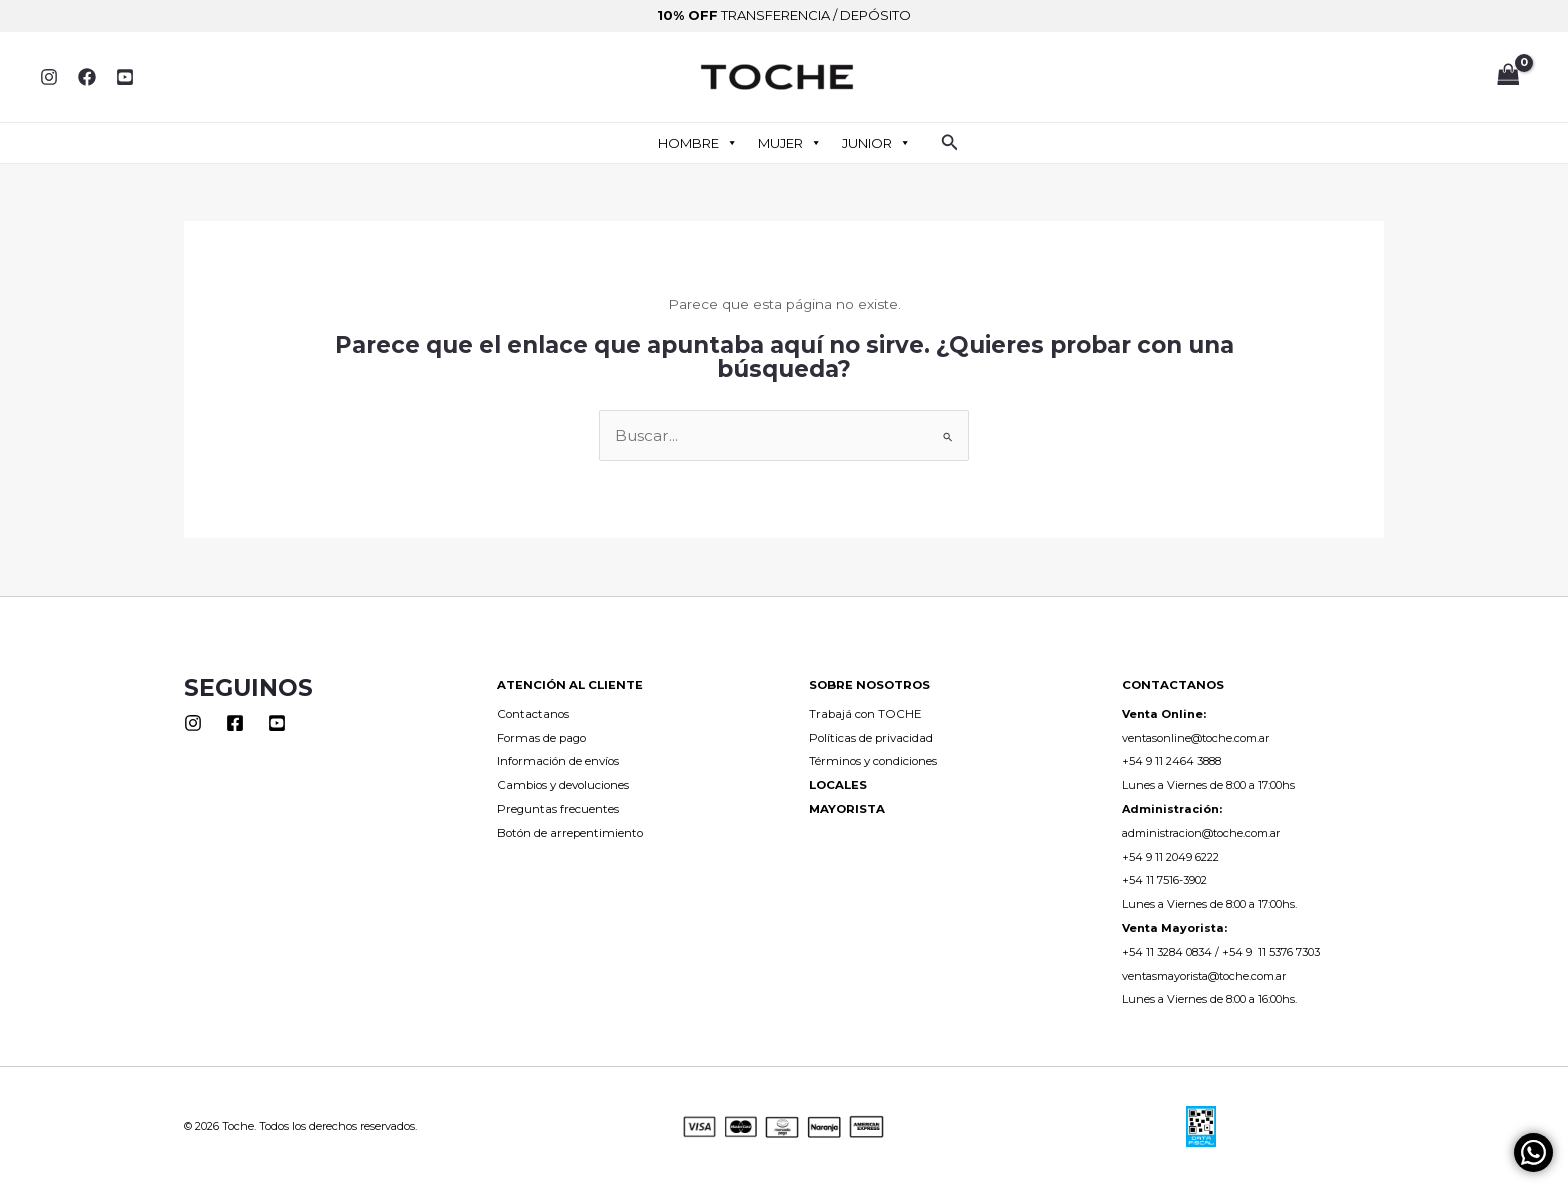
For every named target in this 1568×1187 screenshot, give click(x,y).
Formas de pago (541, 738)
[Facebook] (87, 77)
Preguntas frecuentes (558, 809)
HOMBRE (698, 143)
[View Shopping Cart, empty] (1508, 77)
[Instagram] (49, 77)
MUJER (790, 143)
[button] (950, 143)
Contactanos (533, 714)
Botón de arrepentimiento (570, 833)
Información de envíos (558, 761)
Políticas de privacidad (871, 738)
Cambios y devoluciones (563, 785)
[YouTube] (125, 77)
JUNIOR (876, 143)
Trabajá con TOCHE (865, 714)
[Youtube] (277, 723)
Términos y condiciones (873, 761)
